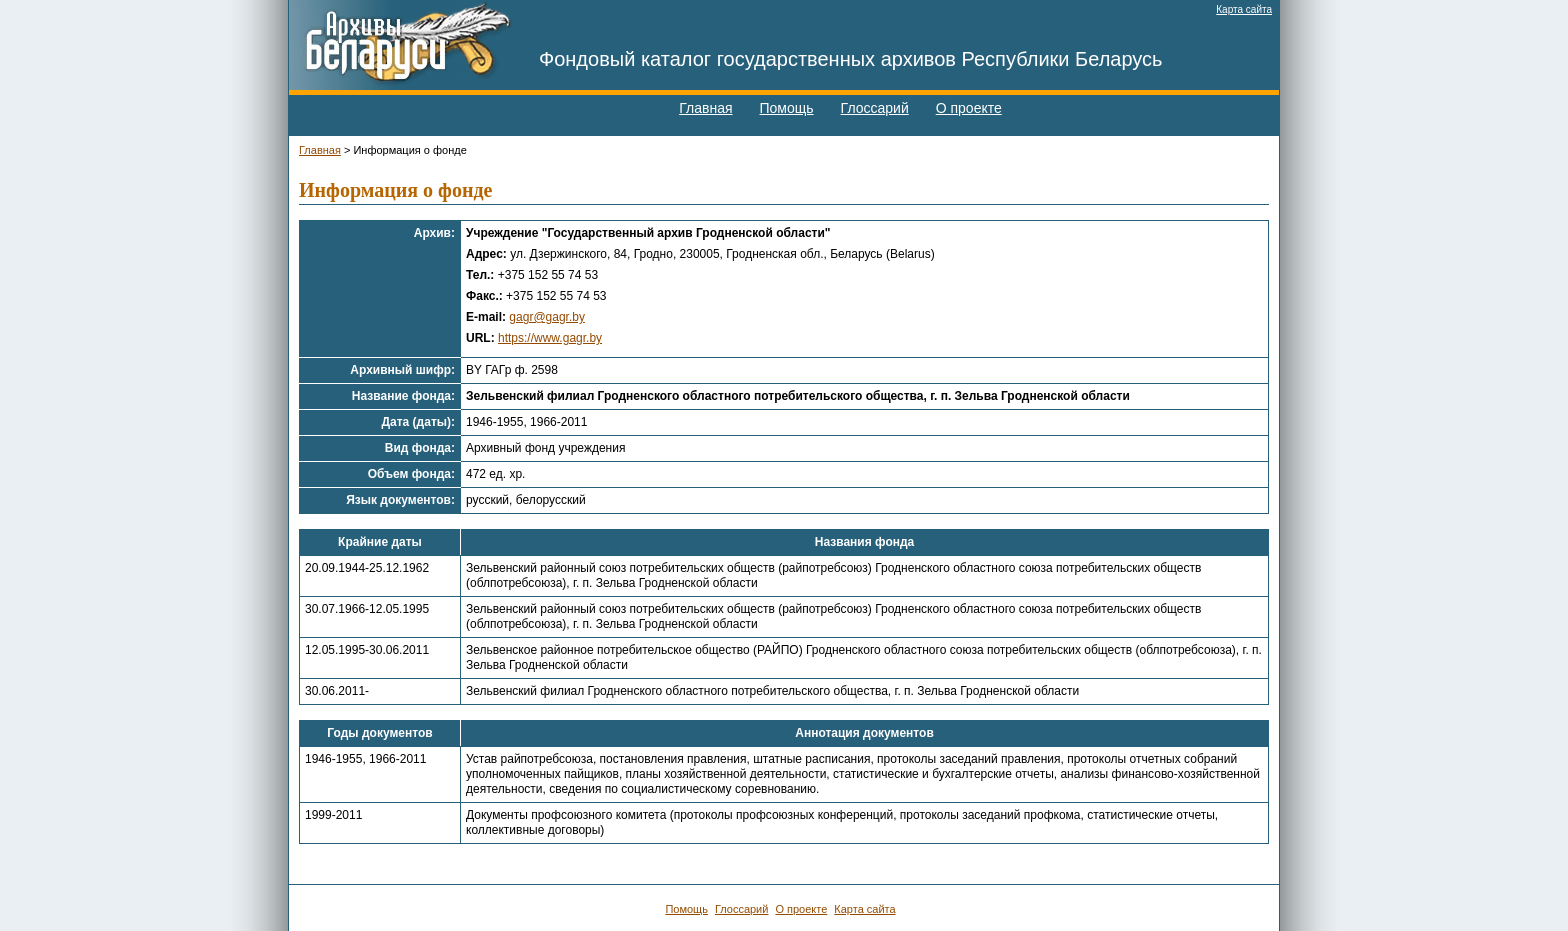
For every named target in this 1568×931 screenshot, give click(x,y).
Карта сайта (1244, 9)
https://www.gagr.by (550, 338)
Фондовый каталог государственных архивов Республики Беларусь (851, 59)
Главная (705, 108)
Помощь (787, 108)
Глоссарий (875, 108)
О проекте (969, 108)
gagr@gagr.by (547, 317)
